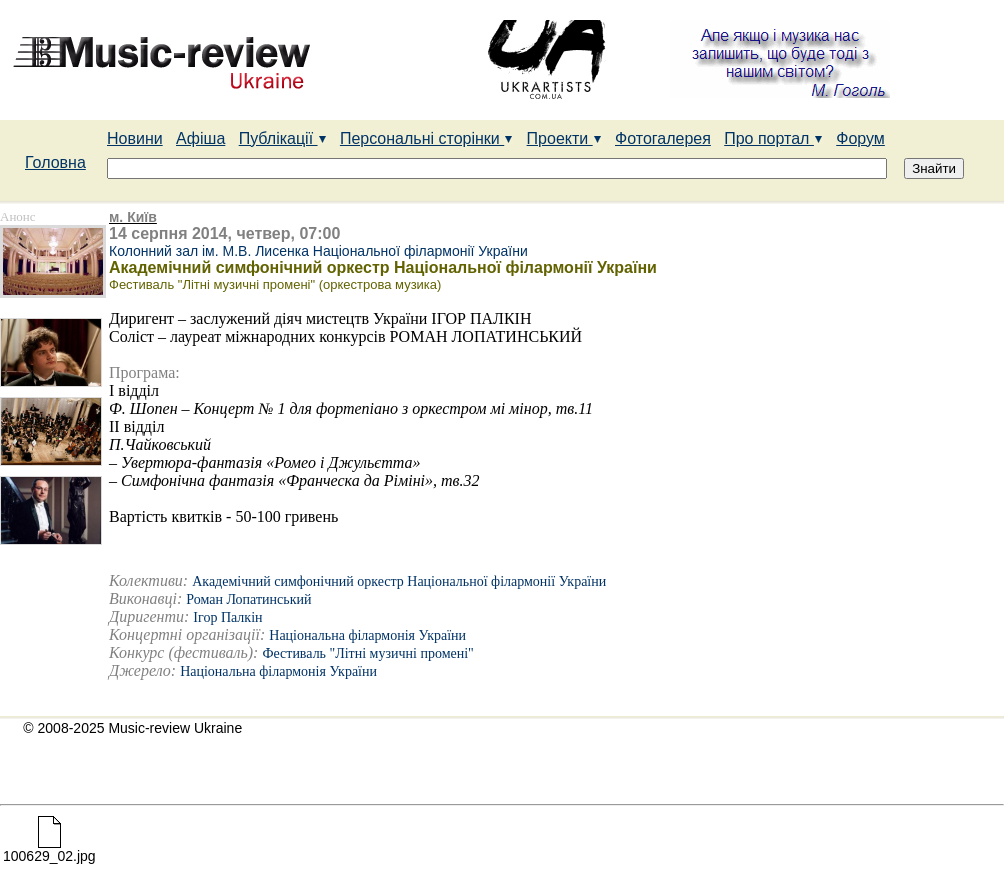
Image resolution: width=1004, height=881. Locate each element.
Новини (135, 138)
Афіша (200, 138)
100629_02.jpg (49, 849)
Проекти (564, 138)
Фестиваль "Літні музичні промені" (367, 653)
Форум (860, 138)
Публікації (283, 138)
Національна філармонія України (367, 635)
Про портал (773, 138)
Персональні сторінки (426, 138)
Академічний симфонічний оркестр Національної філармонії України (399, 581)
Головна (55, 162)
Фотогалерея (663, 138)
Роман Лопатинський (248, 599)
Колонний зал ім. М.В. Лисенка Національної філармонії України (318, 251)
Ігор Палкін (227, 617)
